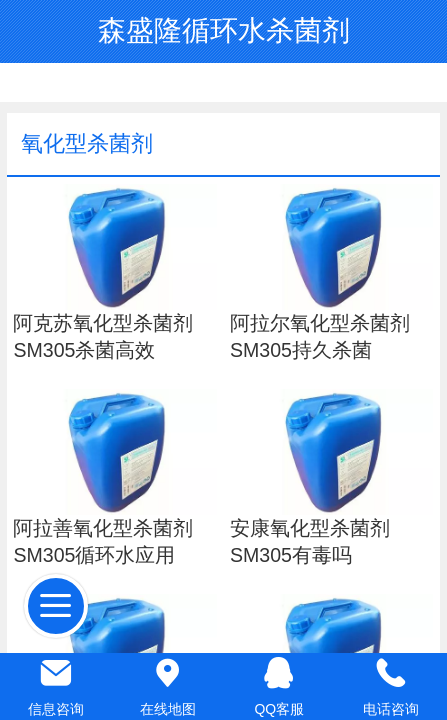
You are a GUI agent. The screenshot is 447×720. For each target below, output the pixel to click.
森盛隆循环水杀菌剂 (224, 30)
